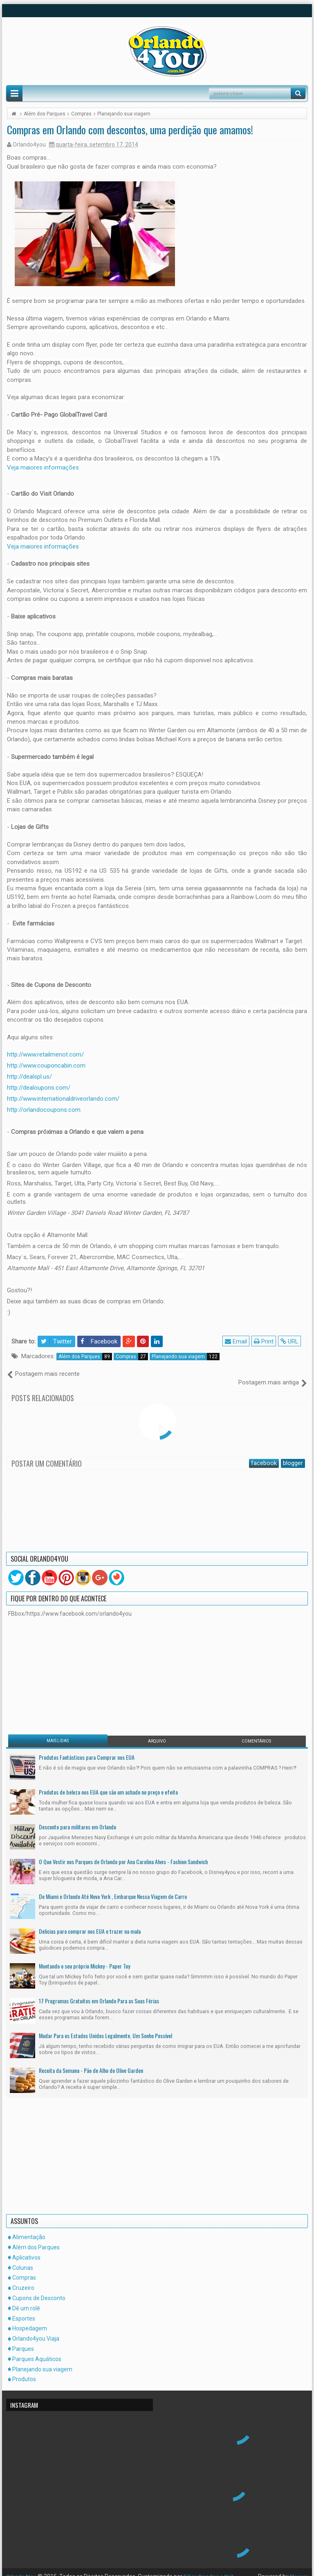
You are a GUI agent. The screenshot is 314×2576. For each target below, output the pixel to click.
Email (238, 1341)
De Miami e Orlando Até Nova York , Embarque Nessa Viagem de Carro (113, 1887)
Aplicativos (26, 2248)
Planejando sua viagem (186, 1356)
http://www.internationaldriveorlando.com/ (63, 1098)
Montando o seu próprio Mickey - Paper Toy (84, 1957)
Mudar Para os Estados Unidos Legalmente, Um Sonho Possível (105, 2027)
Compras (132, 1356)
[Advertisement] (59, 1666)
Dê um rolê (26, 2299)
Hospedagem (29, 2319)
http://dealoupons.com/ (38, 1087)
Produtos (24, 2370)
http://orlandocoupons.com (44, 1109)
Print (265, 1341)
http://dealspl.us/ (29, 1076)
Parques (23, 2340)
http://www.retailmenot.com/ (45, 1054)
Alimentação (28, 2228)
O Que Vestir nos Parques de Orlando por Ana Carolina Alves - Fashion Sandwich (123, 1853)
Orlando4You (23, 2568)
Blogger (298, 2568)
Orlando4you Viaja (35, 2330)
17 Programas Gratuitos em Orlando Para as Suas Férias (99, 1992)
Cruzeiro (23, 2279)
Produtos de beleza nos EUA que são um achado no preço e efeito (108, 1783)
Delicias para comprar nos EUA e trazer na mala (90, 1922)
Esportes (23, 2309)
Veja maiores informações (43, 467)
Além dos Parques (85, 1356)
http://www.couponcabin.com (46, 1065)
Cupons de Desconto (38, 2289)
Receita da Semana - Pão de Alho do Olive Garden (91, 2061)
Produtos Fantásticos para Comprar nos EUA (87, 1748)
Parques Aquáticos (36, 2350)
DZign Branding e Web (215, 2568)
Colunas (22, 2258)
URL (291, 1341)
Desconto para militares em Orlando (77, 1818)
